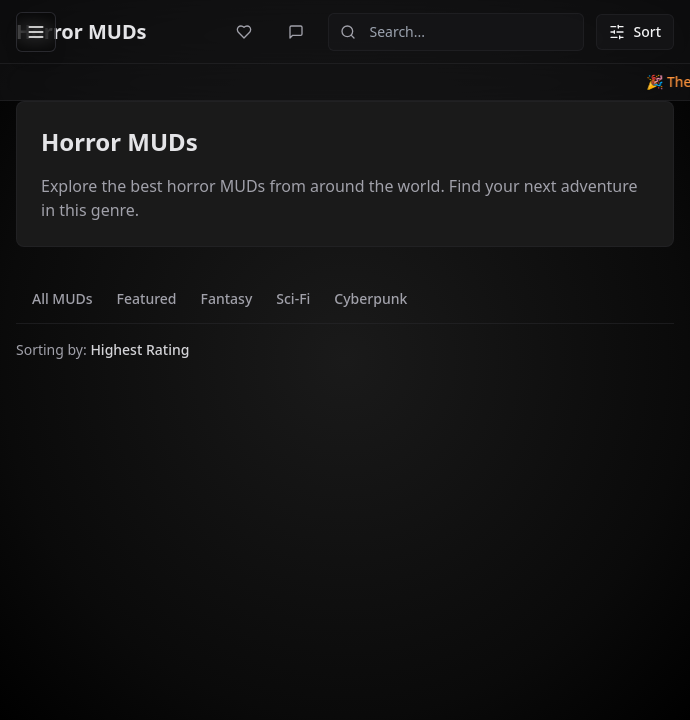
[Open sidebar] (36, 32)
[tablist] (219, 299)
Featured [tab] (147, 298)
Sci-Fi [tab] (293, 298)
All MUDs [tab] (62, 298)
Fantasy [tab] (227, 298)
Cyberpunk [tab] (370, 298)
